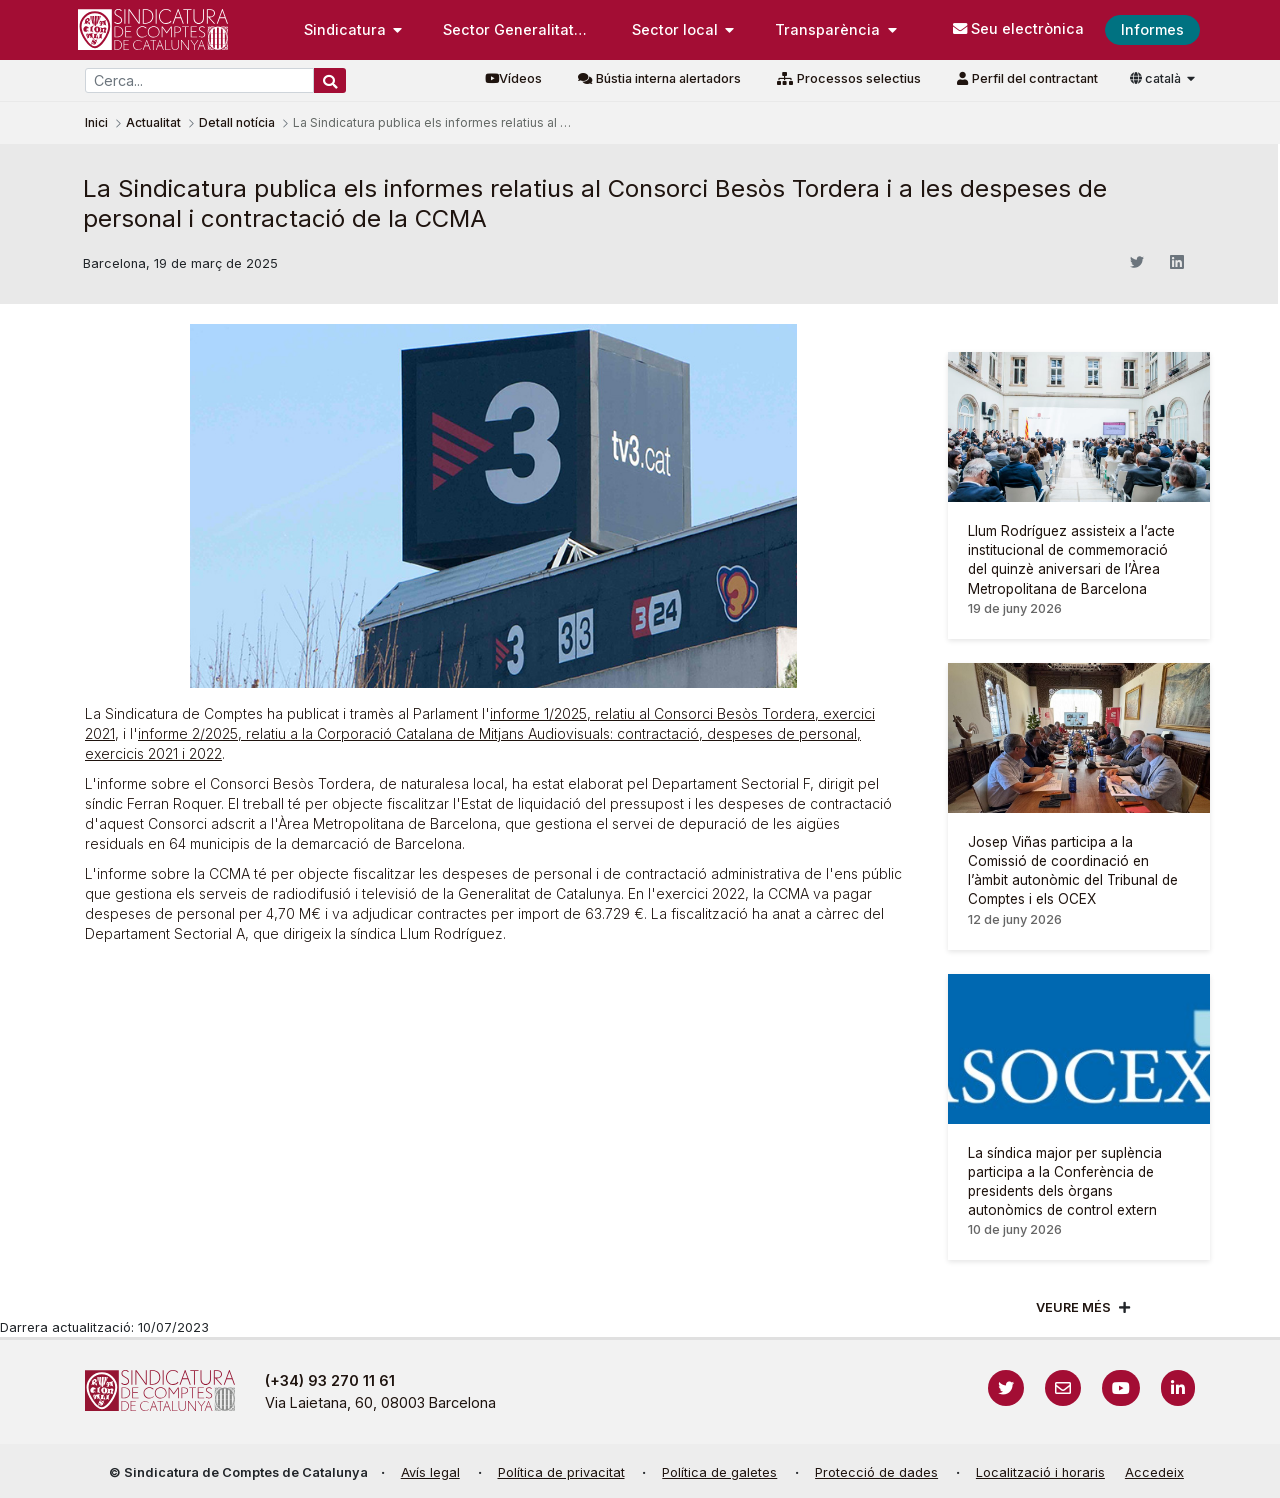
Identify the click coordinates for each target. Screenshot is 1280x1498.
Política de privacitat (561, 1472)
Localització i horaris (1040, 1472)
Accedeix (1154, 1472)
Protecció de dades (876, 1472)
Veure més (1073, 1307)
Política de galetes (719, 1472)
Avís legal (430, 1472)
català (1157, 78)
